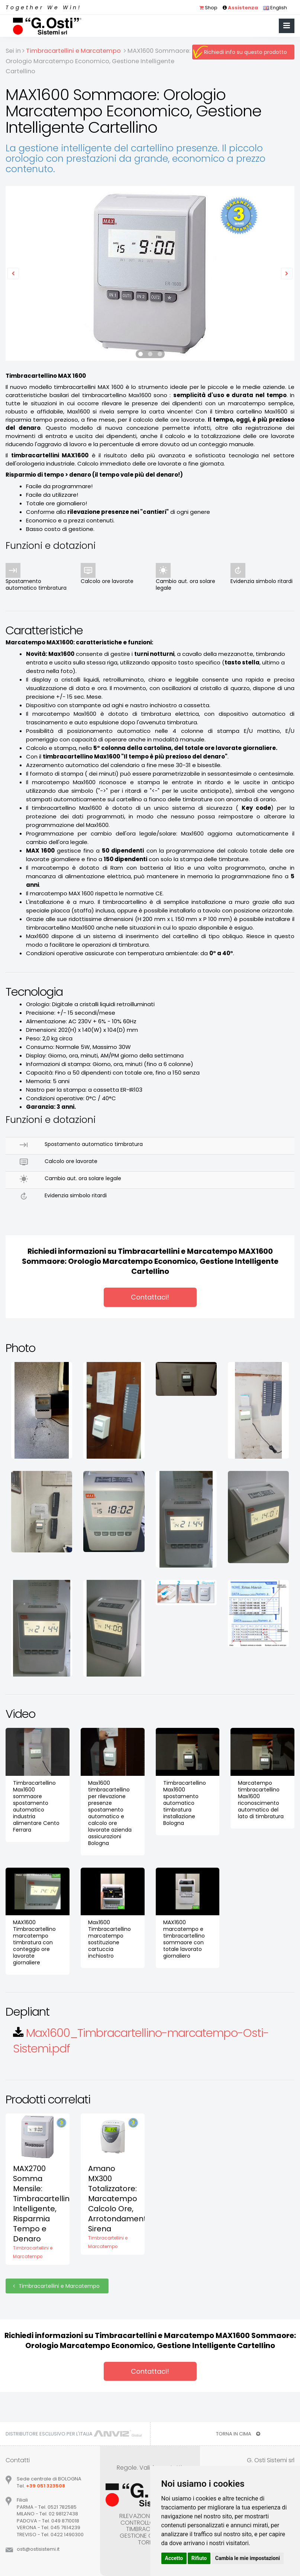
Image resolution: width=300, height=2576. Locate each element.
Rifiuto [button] (199, 2558)
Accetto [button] (174, 2558)
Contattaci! (150, 1297)
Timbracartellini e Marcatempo (57, 2286)
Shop (208, 7)
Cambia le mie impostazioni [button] (247, 2558)
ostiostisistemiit (38, 2549)
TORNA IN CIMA (238, 2433)
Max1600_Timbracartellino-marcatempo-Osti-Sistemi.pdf (141, 2041)
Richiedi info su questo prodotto (245, 52)
